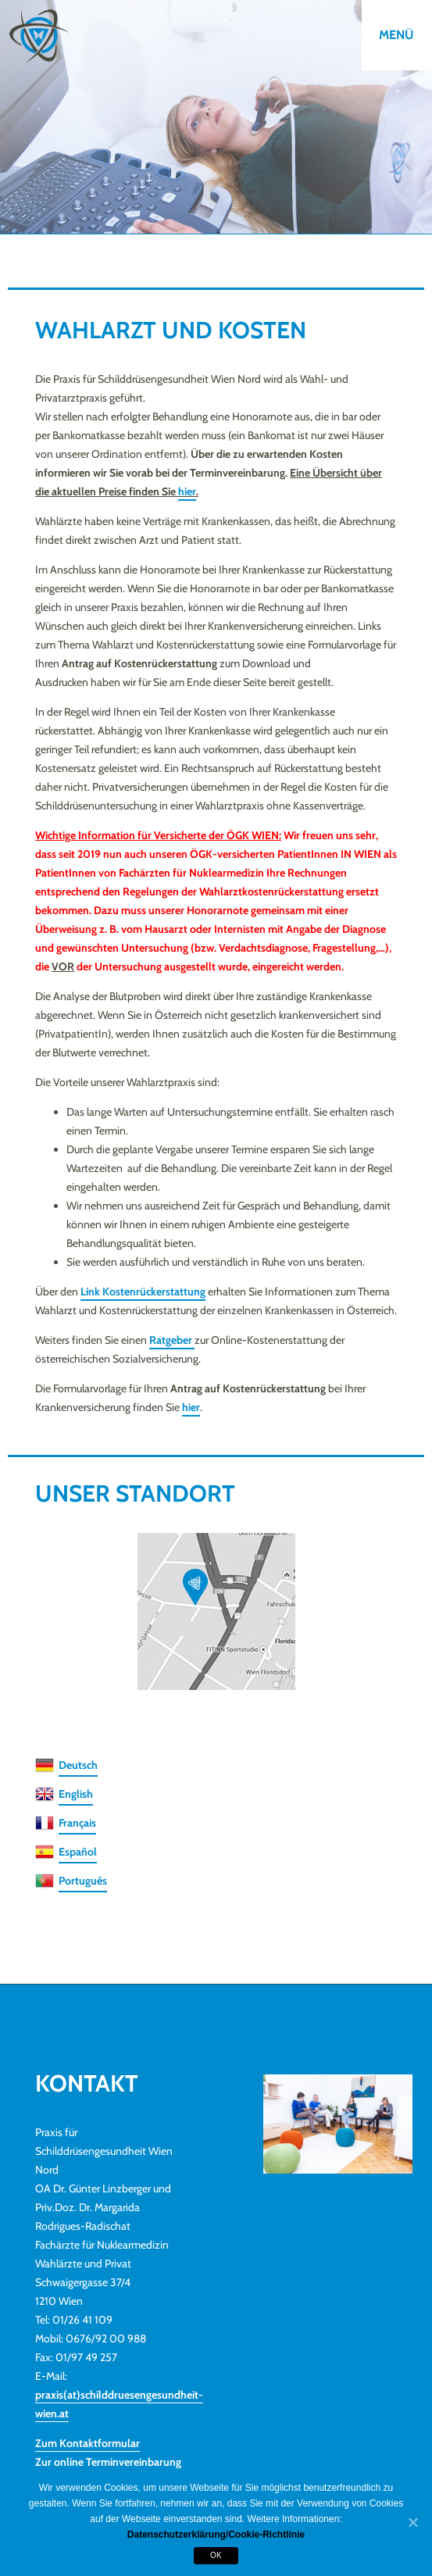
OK (216, 2555)
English (76, 1794)
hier (187, 491)
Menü (396, 34)
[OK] (412, 2522)
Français (77, 1823)
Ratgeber (172, 1340)
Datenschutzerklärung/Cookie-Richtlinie (216, 2534)
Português (83, 1881)
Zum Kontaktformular (87, 2443)
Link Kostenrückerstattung (142, 1291)
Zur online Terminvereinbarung (108, 2462)
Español (78, 1852)
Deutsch (78, 1765)
